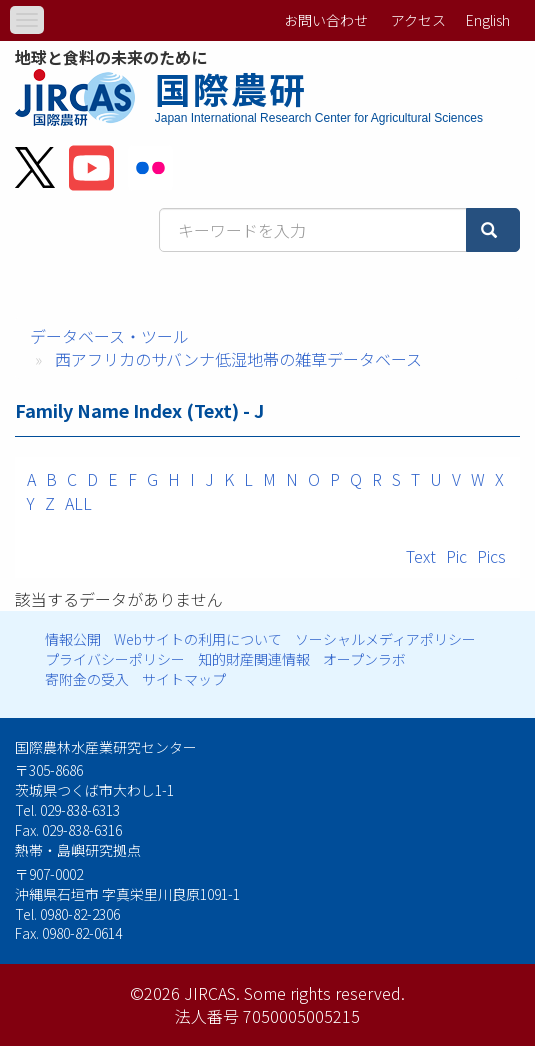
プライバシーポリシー (115, 659)
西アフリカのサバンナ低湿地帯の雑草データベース (238, 359)
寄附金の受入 (87, 679)
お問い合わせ (326, 20)
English (488, 20)
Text (421, 556)
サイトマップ (184, 679)
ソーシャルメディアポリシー (385, 639)
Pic (456, 556)
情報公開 (73, 639)
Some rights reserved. (324, 993)
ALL (78, 503)
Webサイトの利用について (198, 639)
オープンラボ (364, 659)
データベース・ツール (109, 336)
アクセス (418, 20)
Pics (491, 556)
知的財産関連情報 (254, 659)
